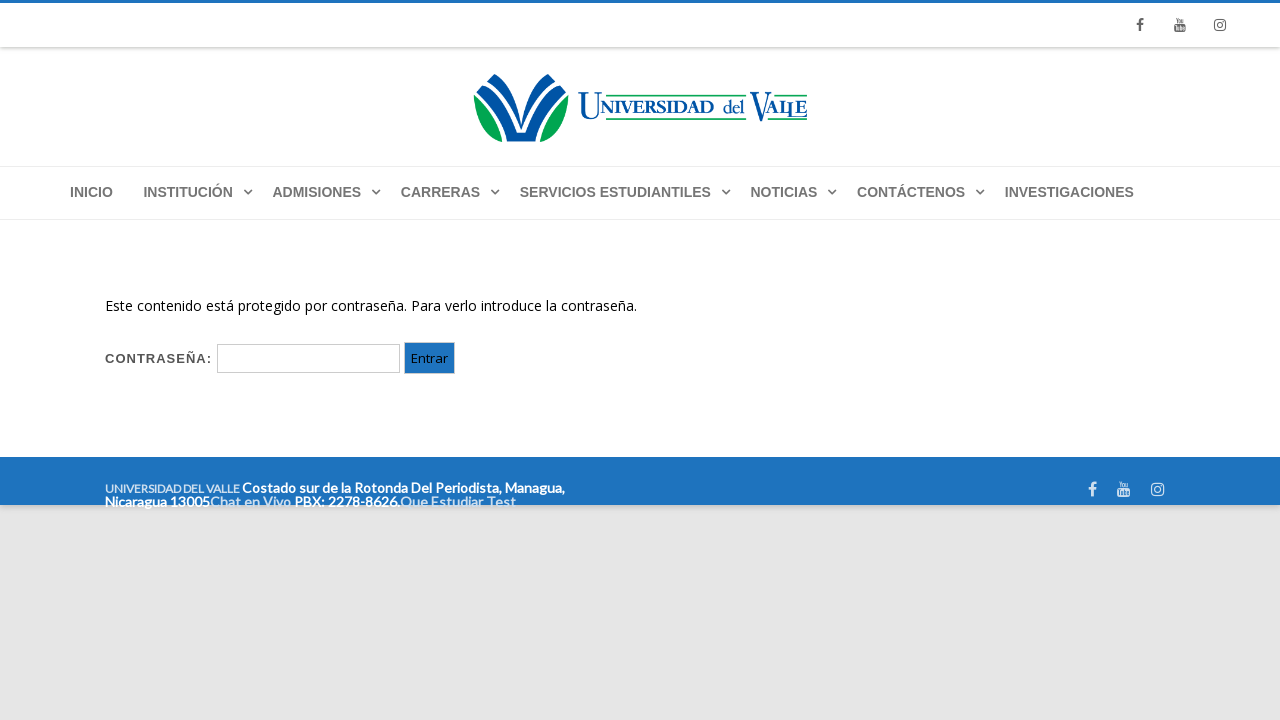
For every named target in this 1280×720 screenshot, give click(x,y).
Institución (187, 192)
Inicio (91, 192)
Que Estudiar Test (458, 501)
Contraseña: (252, 358)
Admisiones (316, 192)
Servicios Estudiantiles (615, 192)
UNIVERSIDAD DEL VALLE (172, 488)
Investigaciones (1069, 192)
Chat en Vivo (250, 501)
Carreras (440, 192)
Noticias (784, 192)
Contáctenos (911, 192)
